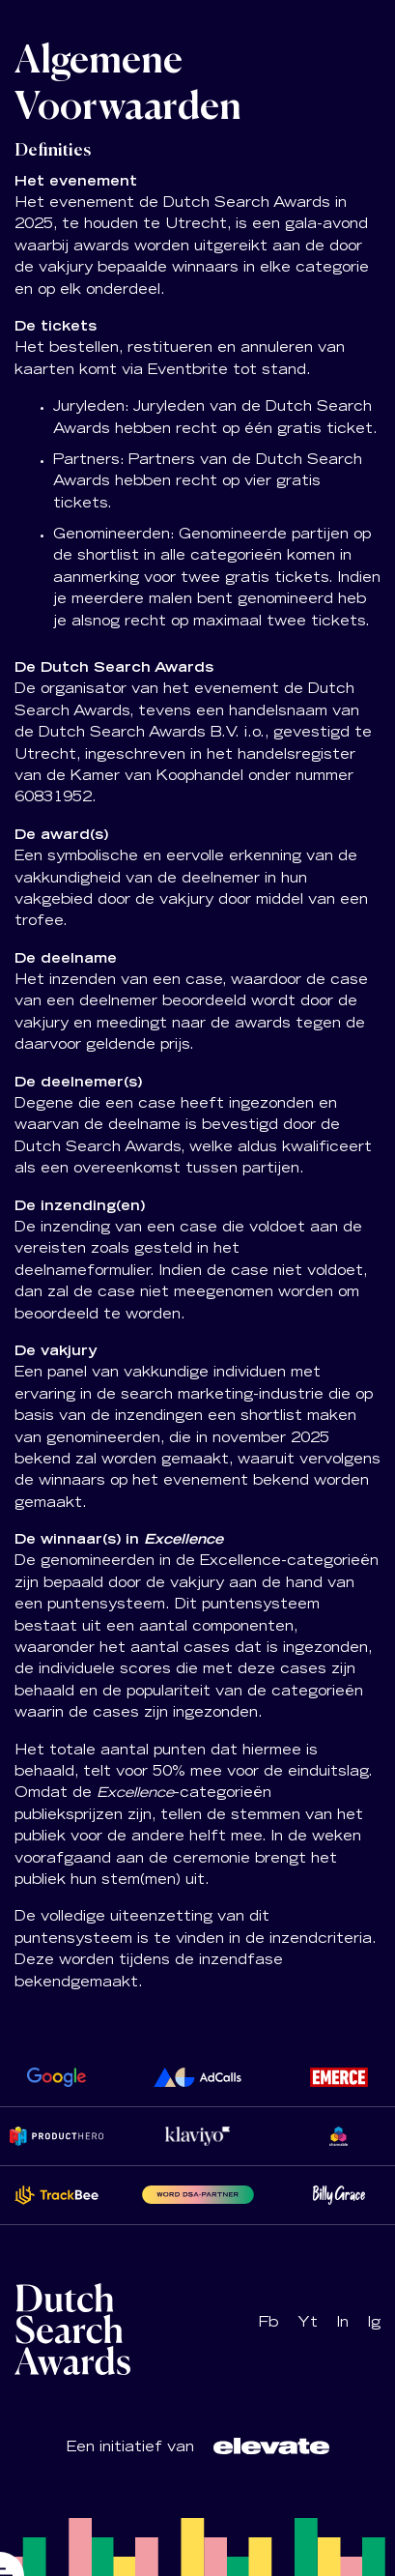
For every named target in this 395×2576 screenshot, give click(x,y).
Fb (268, 2323)
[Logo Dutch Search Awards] (271, 2446)
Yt (307, 2323)
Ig (374, 2323)
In (343, 2323)
